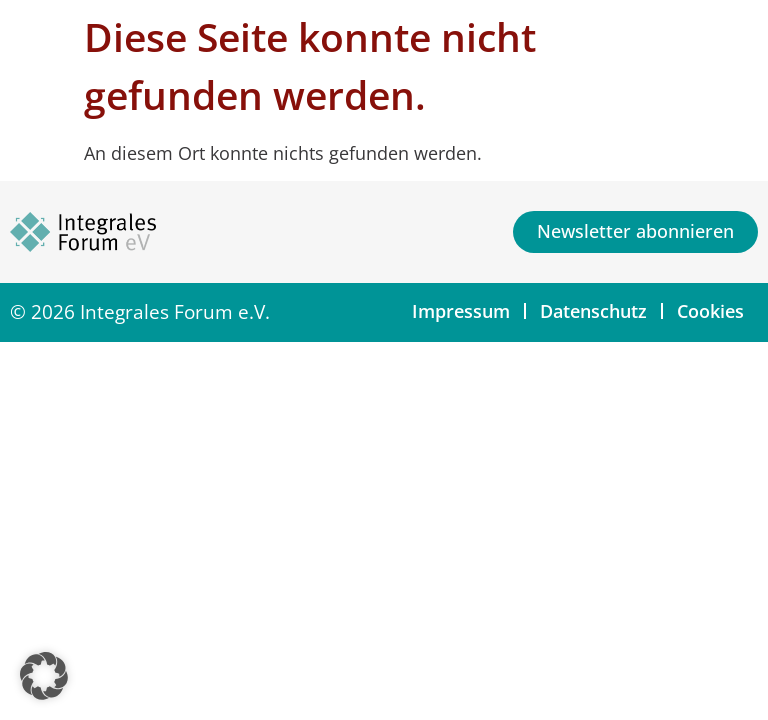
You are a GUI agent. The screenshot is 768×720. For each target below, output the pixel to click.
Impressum (461, 311)
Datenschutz (593, 311)
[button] (44, 676)
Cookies (710, 311)
